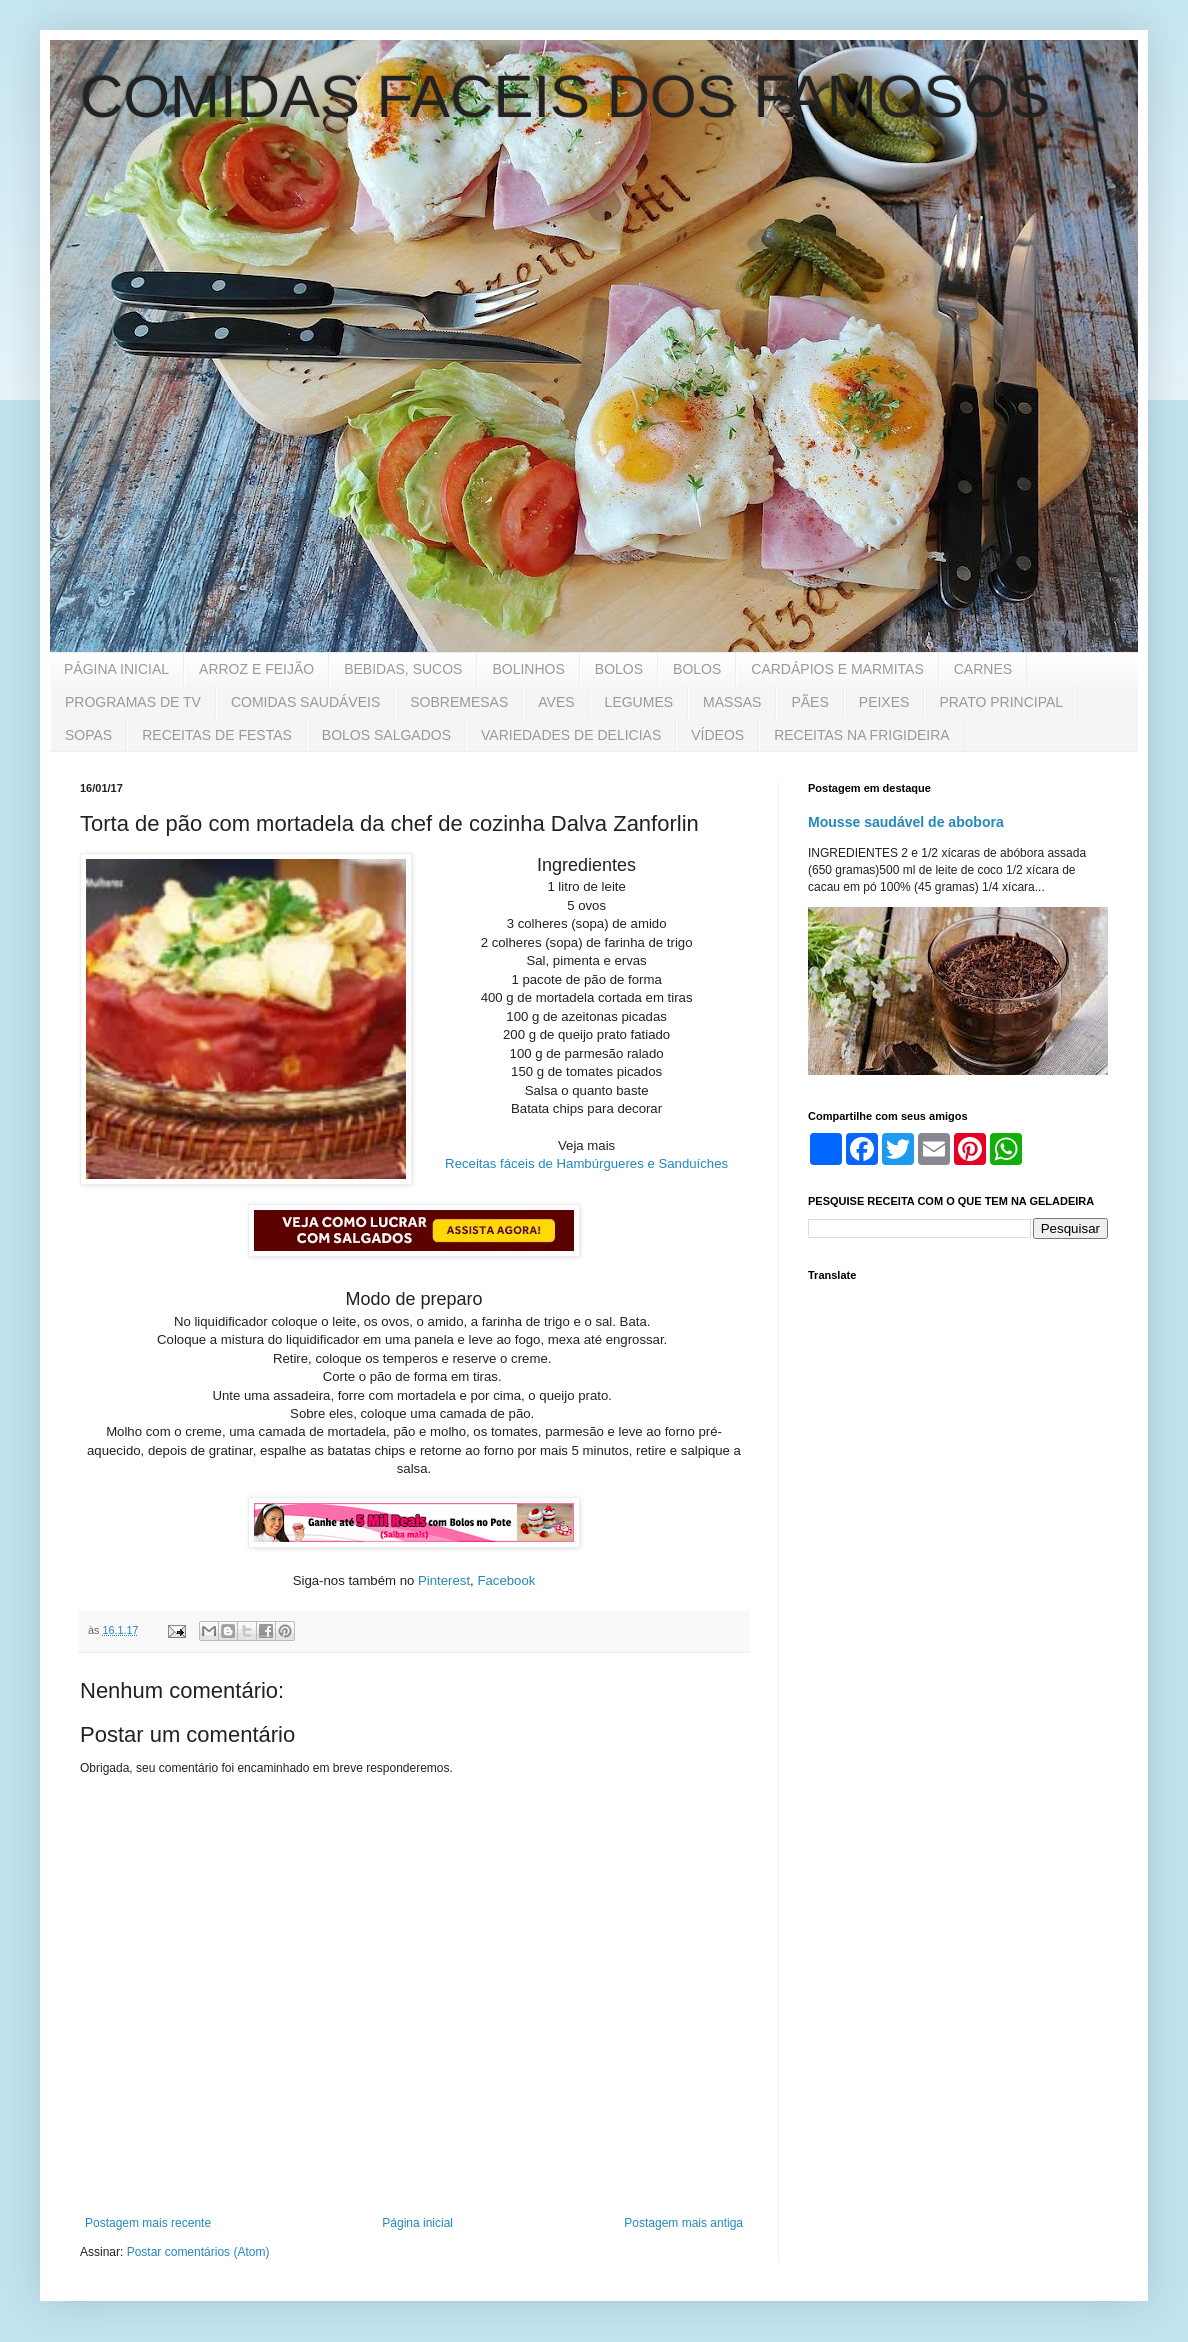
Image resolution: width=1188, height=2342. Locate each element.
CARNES (983, 669)
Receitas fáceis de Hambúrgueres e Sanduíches (586, 1163)
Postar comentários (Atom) (198, 2252)
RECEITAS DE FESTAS (217, 735)
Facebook (506, 1580)
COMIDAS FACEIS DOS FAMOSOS (565, 96)
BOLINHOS (528, 669)
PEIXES (884, 702)
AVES (556, 702)
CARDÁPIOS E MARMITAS (837, 669)
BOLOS (619, 669)
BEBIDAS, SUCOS (403, 669)
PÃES (809, 702)
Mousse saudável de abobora (906, 822)
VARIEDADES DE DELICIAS (571, 735)
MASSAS (732, 702)
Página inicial (417, 2223)
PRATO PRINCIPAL (1001, 702)
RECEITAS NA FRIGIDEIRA (862, 735)
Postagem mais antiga (683, 2223)
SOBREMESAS (459, 702)
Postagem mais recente (148, 2223)
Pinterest (444, 1580)
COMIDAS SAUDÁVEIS (305, 702)
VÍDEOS (717, 735)
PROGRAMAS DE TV (133, 702)
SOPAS (88, 735)
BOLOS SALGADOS (386, 735)
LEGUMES (639, 702)
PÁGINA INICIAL (116, 669)
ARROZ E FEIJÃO (256, 669)
